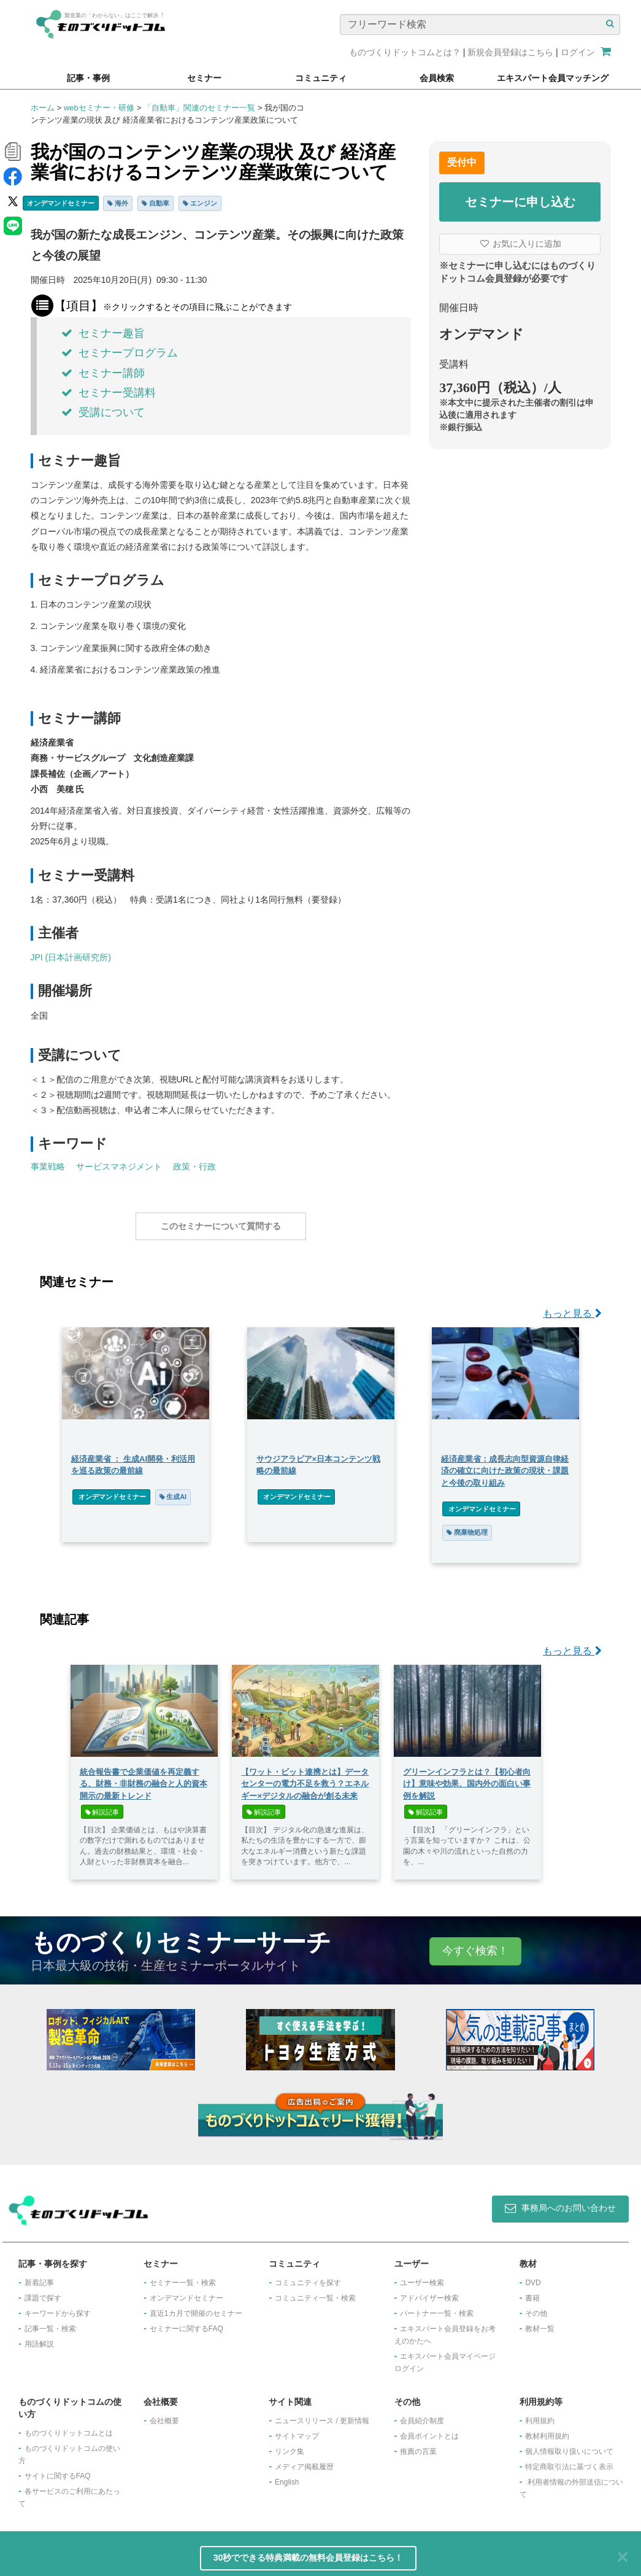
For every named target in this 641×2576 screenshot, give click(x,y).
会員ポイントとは (429, 2430)
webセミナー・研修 (99, 107)
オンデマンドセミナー (60, 203)
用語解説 (39, 2338)
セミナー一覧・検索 (183, 2276)
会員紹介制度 (422, 2414)
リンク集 (289, 2445)
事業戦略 (48, 1166)
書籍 (532, 2292)
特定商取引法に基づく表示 (569, 2460)
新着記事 (39, 2276)
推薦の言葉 (418, 2445)
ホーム (43, 107)
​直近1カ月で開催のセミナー (196, 2307)
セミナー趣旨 (103, 333)
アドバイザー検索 (429, 2292)
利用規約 (540, 2414)
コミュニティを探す (308, 2276)
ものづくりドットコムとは (69, 2427)
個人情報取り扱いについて (569, 2445)
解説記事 (102, 1806)
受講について (103, 412)
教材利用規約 (547, 2430)
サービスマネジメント (119, 1166)
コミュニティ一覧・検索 (315, 2292)
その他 (536, 2307)
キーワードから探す (58, 2307)
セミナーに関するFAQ (186, 2322)
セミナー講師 (103, 373)
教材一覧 (540, 2322)
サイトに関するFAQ (58, 2470)
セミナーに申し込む (520, 202)
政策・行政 (194, 1166)
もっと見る (572, 1307)
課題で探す (43, 2292)
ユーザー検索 (422, 2276)
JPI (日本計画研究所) (71, 957)
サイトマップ (297, 2430)
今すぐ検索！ (475, 1944)
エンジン (200, 203)
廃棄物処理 (468, 1526)
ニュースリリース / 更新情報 (322, 2414)
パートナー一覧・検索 (437, 2307)
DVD (532, 2276)
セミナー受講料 (108, 393)
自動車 (155, 203)
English (287, 2476)
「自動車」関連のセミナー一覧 (199, 107)
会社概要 (164, 2414)
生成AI (171, 1490)
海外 (117, 203)
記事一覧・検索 (50, 2322)
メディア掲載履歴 (304, 2460)
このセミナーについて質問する (221, 1226)
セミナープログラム (119, 353)
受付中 (462, 162)
